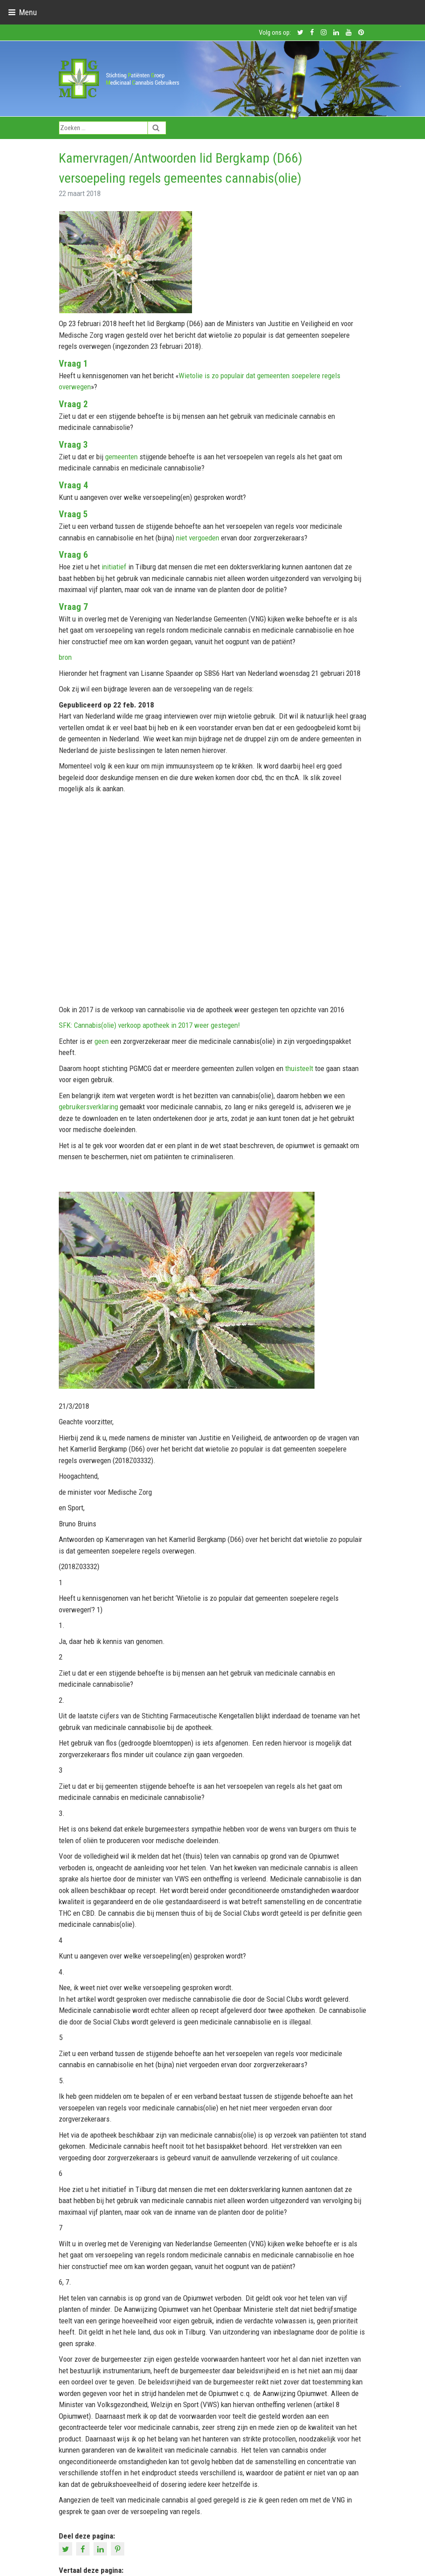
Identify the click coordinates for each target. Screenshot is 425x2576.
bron (65, 657)
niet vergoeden (197, 537)
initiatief (114, 566)
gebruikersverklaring (88, 1106)
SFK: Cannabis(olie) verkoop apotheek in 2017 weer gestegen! (149, 1025)
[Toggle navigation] (22, 12)
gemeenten (121, 456)
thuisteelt (299, 1068)
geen (101, 1041)
